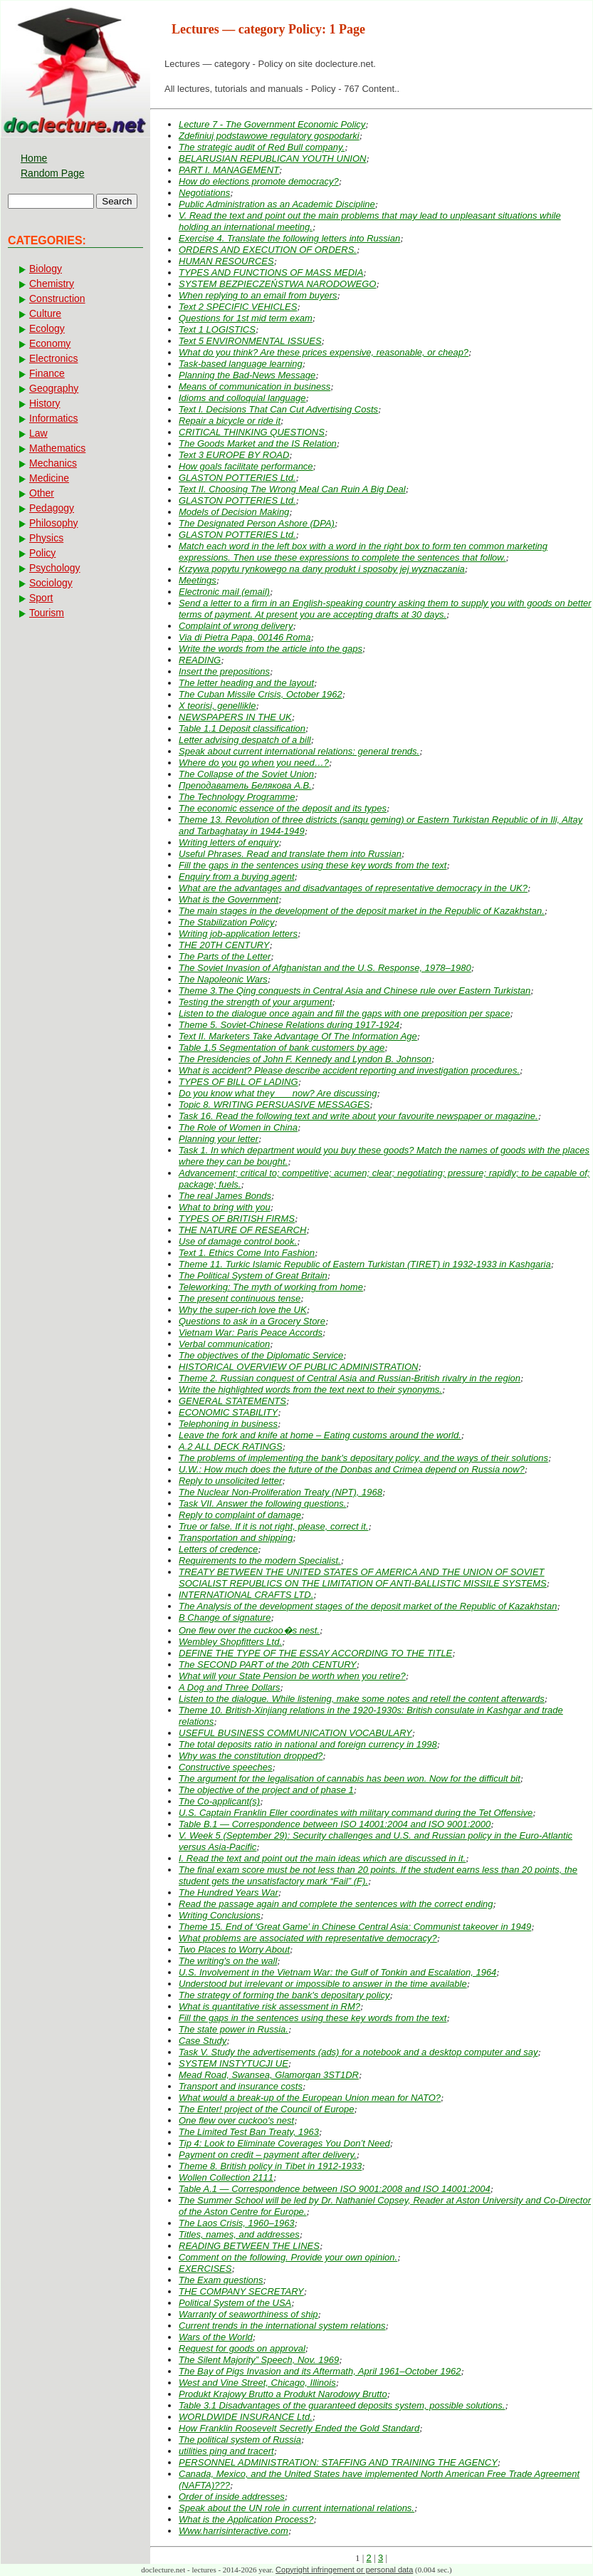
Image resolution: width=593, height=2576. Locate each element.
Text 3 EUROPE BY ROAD (234, 455)
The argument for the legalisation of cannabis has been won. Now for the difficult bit (349, 1778)
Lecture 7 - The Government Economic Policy (272, 124)
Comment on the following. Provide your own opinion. (288, 2257)
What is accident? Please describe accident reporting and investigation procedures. (349, 1070)
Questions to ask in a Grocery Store (252, 1321)
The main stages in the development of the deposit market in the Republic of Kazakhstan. (362, 910)
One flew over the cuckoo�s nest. (249, 1630)
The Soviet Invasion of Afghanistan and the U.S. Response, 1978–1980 (325, 967)
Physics (46, 538)
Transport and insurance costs (241, 2086)
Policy (42, 553)
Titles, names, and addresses (239, 2234)
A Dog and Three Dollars (229, 1687)
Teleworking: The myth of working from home (271, 1287)
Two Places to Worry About (234, 1949)
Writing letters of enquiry (228, 842)
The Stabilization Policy (226, 922)
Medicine (49, 478)
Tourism (46, 612)
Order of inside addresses (232, 2496)
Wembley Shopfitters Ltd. (230, 1641)
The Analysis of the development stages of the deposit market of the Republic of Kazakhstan (368, 1606)
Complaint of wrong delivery (236, 625)
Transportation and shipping (236, 1537)
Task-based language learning (241, 363)
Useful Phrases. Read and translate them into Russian (290, 853)
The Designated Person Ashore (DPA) (257, 523)
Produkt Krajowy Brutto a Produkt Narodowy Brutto (283, 2394)
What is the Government (228, 899)
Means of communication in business (254, 386)
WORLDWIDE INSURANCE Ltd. (246, 2416)
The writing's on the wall (228, 1961)
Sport (41, 597)
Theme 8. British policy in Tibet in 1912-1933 (270, 2166)
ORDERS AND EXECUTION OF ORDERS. (268, 249)
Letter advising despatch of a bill (245, 739)
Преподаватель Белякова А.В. (245, 785)
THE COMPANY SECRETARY (241, 2291)
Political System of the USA (235, 2302)
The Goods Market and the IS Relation (258, 443)
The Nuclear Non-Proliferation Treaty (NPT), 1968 (280, 1492)
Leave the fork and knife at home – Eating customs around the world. (320, 1435)
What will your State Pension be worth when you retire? (292, 1676)
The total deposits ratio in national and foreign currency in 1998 (308, 1744)
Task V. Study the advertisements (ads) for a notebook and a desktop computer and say (358, 2052)
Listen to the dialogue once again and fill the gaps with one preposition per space (344, 1013)
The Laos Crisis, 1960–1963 (237, 2223)
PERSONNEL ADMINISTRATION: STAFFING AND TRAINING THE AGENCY (338, 2462)
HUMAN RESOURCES (226, 261)
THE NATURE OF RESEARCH (242, 1230)
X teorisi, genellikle (217, 705)
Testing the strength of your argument (255, 1002)
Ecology (47, 328)
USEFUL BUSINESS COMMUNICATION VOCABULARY (295, 1733)
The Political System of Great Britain (253, 1275)
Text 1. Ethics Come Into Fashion (247, 1252)
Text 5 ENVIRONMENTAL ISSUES (250, 341)
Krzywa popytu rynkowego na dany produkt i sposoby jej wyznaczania (322, 569)
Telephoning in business (228, 1423)
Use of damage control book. (238, 1241)
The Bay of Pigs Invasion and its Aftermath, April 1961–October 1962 (320, 2371)
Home (34, 158)
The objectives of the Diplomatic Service (261, 1355)
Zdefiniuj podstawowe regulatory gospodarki (269, 135)
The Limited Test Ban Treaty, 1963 (249, 2131)
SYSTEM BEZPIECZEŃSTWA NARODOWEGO (277, 284)
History (45, 403)
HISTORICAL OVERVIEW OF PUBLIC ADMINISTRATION (298, 1366)
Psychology (54, 567)
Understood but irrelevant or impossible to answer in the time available (323, 1983)
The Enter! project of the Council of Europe (266, 2109)
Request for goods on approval (242, 2348)
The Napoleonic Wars (223, 979)
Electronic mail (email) (224, 591)
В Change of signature (225, 1617)
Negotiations (204, 192)
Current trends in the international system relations (282, 2325)
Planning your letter (218, 1138)
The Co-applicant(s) (219, 1801)
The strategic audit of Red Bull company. (262, 147)
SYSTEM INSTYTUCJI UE (233, 2063)
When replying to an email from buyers (258, 295)
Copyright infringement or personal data (344, 2569)
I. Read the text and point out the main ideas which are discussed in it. (322, 1858)
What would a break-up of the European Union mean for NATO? (310, 2097)
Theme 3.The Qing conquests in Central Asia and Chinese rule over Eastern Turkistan (354, 990)
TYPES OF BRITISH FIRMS (237, 1218)
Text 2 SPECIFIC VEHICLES (238, 306)
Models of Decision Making (234, 512)
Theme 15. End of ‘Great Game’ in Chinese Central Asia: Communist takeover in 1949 (355, 1926)
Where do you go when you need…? (254, 762)
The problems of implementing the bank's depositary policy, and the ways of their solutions (363, 1458)
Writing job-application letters (238, 933)
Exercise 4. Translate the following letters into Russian (289, 238)
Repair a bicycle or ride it (229, 420)
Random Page (53, 173)
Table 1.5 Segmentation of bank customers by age (281, 1047)
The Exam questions (221, 2280)
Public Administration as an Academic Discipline (277, 204)
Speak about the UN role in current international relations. (296, 2508)
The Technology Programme (237, 796)
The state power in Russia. (233, 2029)
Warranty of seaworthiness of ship (248, 2314)
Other (41, 493)
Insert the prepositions (224, 671)
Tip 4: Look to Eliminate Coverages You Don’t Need (284, 2143)
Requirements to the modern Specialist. (260, 1560)
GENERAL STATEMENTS (232, 1401)
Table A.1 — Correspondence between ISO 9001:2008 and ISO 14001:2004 (334, 2188)
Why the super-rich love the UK (243, 1309)
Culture (45, 313)
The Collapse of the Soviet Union (246, 774)
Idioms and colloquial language (242, 398)
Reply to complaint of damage (240, 1515)
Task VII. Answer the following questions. (262, 1503)
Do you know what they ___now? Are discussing (278, 1093)
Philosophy (53, 523)
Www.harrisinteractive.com (233, 2530)
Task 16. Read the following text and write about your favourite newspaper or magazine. (358, 1116)
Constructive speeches (226, 1767)
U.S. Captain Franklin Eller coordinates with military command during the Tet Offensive (355, 1812)
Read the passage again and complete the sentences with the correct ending (336, 1904)
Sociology (51, 582)
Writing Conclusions (220, 1915)
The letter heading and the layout (246, 682)
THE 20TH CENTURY (224, 945)
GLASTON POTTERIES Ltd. (237, 477)
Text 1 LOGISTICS (217, 329)
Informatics (53, 418)
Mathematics (57, 448)
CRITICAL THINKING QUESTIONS (252, 432)
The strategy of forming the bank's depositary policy (284, 1995)
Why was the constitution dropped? (250, 1755)
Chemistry (51, 283)
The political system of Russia (240, 2439)
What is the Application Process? (246, 2519)
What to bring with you (225, 1207)
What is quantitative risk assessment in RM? (269, 2006)
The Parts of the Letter (225, 956)
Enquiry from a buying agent (237, 876)
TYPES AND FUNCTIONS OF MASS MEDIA (271, 272)
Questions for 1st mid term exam (246, 318)
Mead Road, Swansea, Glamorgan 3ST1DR (269, 2074)
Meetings (197, 580)
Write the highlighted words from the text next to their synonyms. (310, 1389)
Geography (53, 388)
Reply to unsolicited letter (230, 1480)
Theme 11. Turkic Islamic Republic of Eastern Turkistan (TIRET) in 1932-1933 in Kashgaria (365, 1264)
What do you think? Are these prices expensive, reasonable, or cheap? (323, 352)
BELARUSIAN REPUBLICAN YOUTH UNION (272, 158)
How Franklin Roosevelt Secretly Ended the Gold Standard (299, 2428)
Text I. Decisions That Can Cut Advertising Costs (278, 409)
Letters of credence (218, 1549)
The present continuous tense (239, 1298)
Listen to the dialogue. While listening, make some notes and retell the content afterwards (362, 1698)
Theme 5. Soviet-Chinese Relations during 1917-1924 (289, 1024)
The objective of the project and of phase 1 (266, 1790)
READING (200, 660)
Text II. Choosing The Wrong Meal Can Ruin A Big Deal (292, 489)
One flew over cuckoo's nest (236, 2120)
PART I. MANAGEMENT (229, 170)
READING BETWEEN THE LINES (249, 2245)
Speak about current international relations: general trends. (299, 751)
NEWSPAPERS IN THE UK (235, 717)
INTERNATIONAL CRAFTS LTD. (246, 1594)
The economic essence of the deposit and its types (283, 808)
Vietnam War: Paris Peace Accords (250, 1332)
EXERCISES (205, 2268)
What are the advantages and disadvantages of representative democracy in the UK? (353, 888)
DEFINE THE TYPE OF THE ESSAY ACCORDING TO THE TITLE (315, 1653)
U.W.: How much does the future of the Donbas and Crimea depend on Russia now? (352, 1469)
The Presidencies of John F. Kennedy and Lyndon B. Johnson (305, 1059)
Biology (45, 268)
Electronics (53, 358)
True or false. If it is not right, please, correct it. (273, 1526)
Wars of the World (216, 2337)
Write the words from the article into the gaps (270, 648)
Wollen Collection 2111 (226, 2177)
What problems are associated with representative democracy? (308, 1938)
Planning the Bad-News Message (247, 375)
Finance (47, 373)
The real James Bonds (225, 1195)
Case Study (202, 2040)
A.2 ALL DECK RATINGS (231, 1446)
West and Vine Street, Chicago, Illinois (257, 2382)
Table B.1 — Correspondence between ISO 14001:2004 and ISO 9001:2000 (334, 1824)
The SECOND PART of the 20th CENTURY (268, 1664)
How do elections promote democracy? (259, 181)
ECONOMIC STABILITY (228, 1412)
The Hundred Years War (228, 1892)
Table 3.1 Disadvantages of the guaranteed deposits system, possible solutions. (342, 2405)
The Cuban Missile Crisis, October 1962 (260, 694)
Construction (57, 298)
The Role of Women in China (238, 1127)
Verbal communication (224, 1344)
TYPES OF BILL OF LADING (238, 1081)
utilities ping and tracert (226, 2451)
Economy (49, 343)
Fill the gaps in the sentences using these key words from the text (312, 865)
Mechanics (53, 463)
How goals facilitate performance (246, 466)
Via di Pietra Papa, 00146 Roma (245, 637)
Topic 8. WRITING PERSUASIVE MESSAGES (274, 1104)
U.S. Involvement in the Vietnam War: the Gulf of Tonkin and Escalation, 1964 (337, 1972)
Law (38, 433)
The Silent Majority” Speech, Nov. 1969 (259, 2359)
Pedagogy (51, 508)
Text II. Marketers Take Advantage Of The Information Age (298, 1036)
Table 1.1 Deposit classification (242, 728)
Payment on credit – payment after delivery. (268, 2154)
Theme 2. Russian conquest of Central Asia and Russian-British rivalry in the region (349, 1378)
